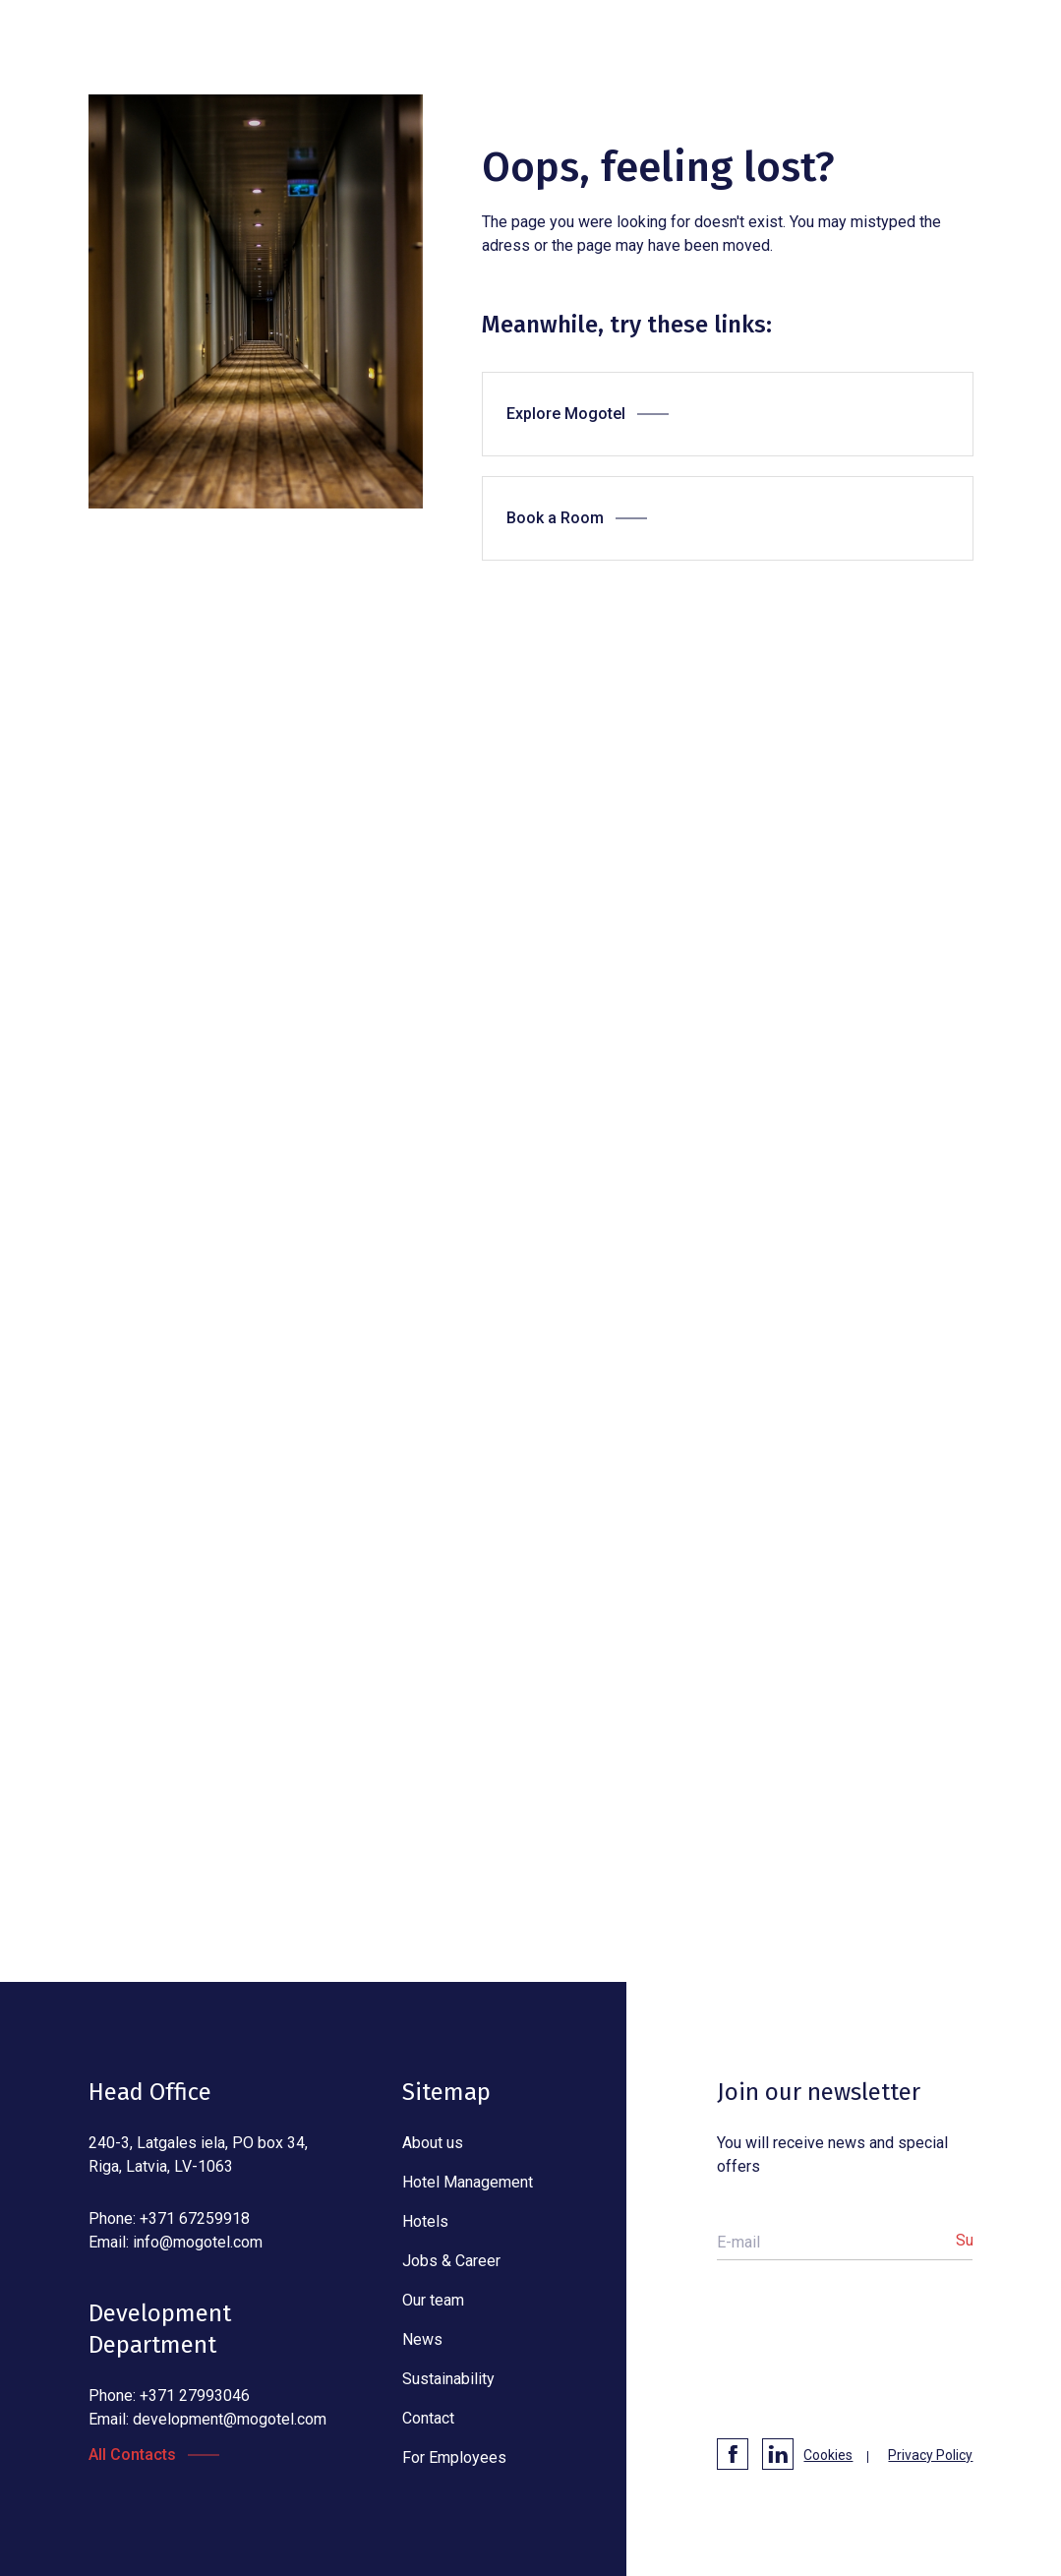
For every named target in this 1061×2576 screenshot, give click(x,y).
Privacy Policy (930, 2455)
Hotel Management (467, 2182)
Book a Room (555, 518)
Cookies (828, 2455)
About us (432, 2142)
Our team (433, 2300)
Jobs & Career (451, 2260)
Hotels (425, 2221)
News (422, 2339)
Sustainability (448, 2378)
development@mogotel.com (229, 2419)
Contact (428, 2418)
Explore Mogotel (565, 413)
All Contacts (132, 2454)
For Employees (454, 2457)
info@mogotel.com (198, 2242)
